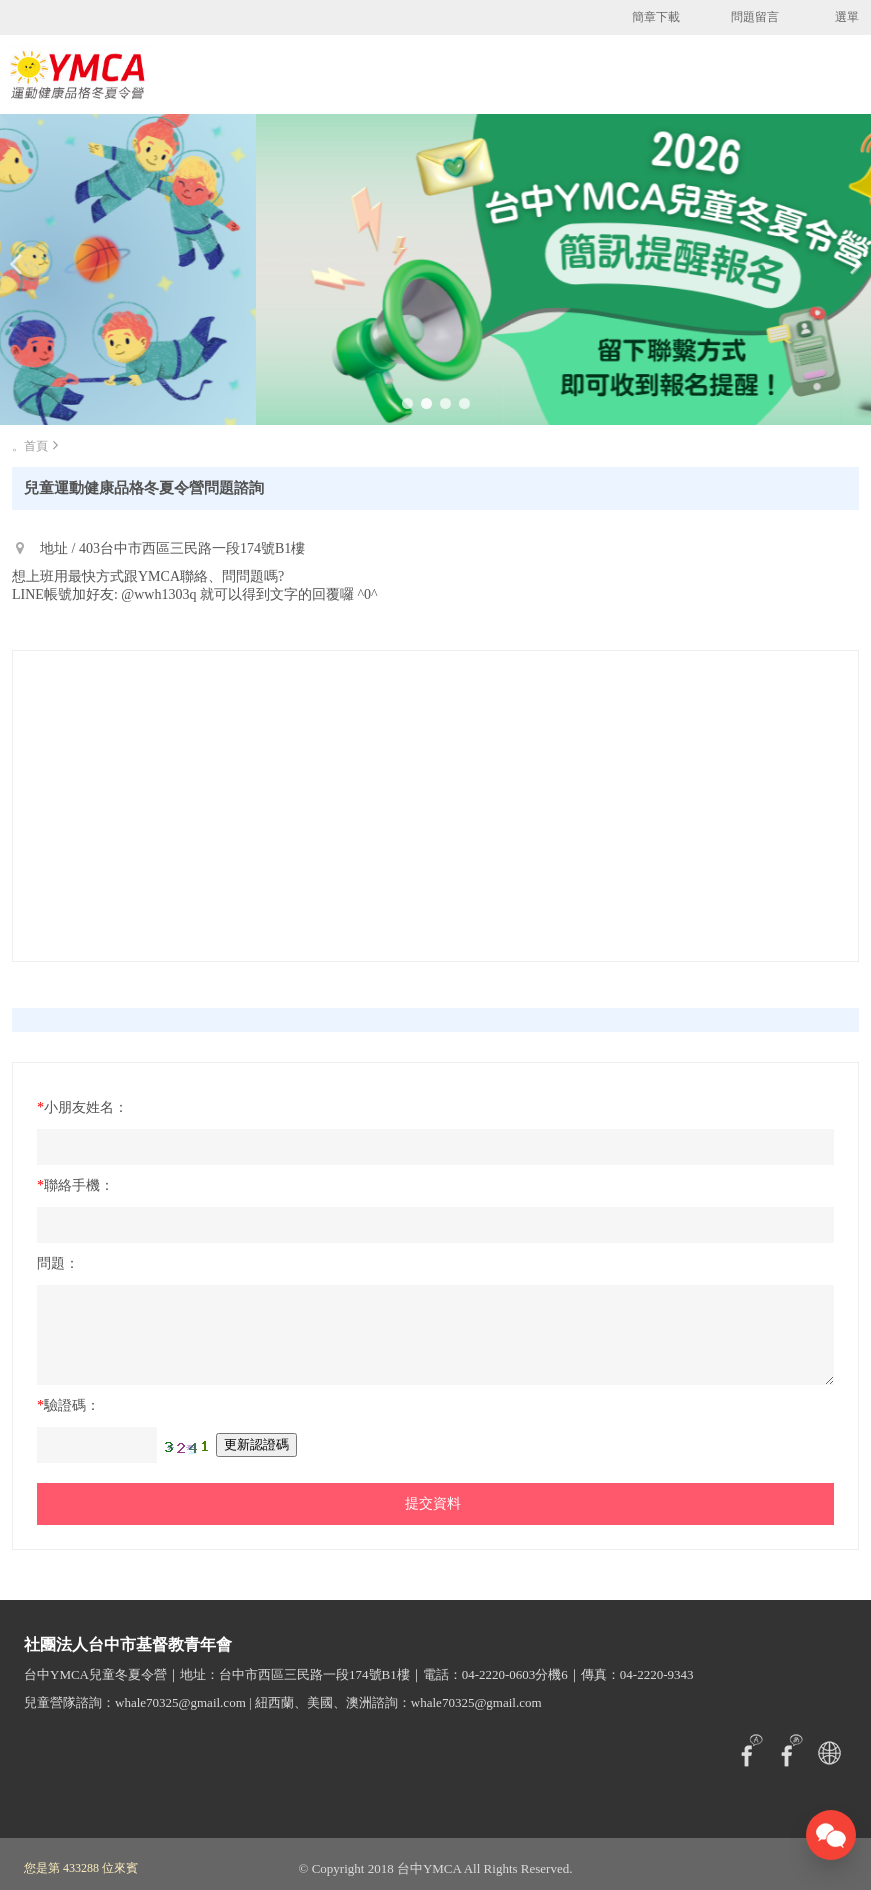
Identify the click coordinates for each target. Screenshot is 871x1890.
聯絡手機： (75, 1185)
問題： (58, 1263)
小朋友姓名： (82, 1107)
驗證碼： (68, 1405)
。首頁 (30, 446)
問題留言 (755, 17)
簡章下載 (656, 17)
